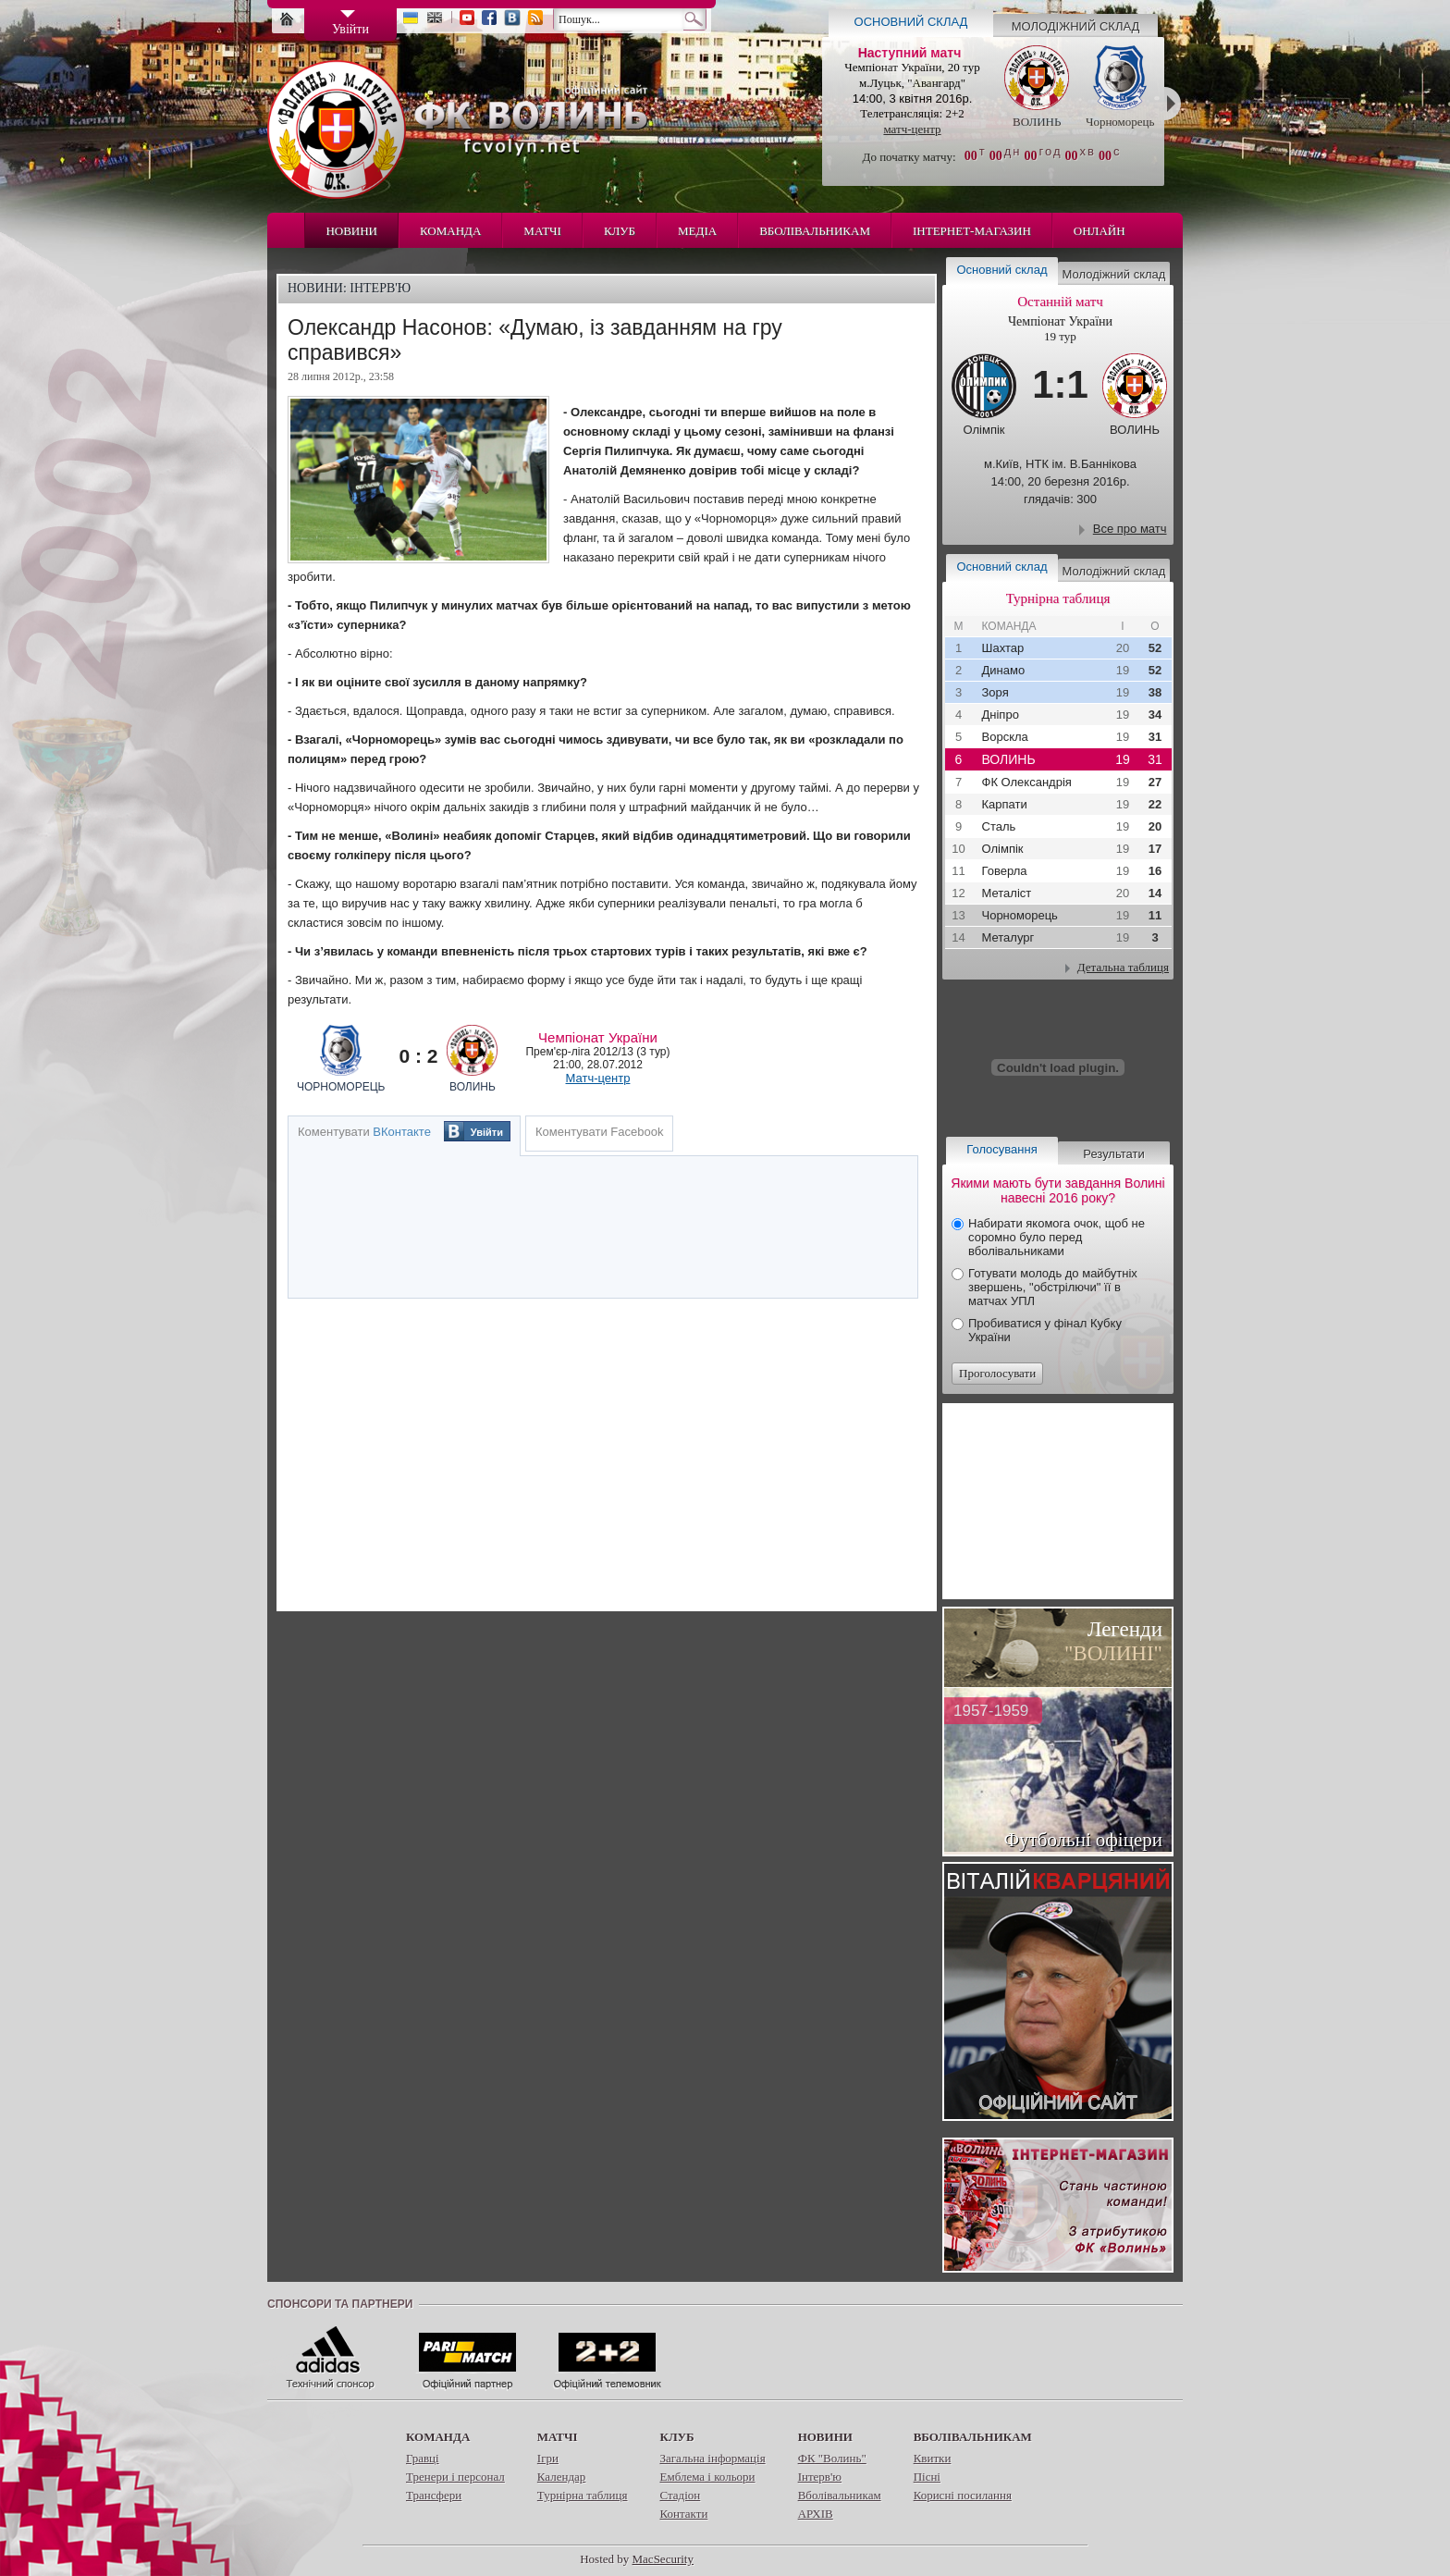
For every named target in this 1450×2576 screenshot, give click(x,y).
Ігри (548, 2458)
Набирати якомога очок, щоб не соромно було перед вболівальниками (1056, 1237)
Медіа (697, 231)
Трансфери (433, 2495)
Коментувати (364, 1132)
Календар (561, 2477)
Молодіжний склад (1076, 26)
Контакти (683, 2514)
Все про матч (1130, 529)
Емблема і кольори (707, 2477)
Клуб (619, 231)
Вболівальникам (814, 231)
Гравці (422, 2458)
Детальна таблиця (1123, 967)
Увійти (487, 1132)
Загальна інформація (712, 2458)
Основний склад (911, 22)
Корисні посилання (963, 2495)
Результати (1113, 1154)
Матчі (542, 231)
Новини (351, 231)
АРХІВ (815, 2514)
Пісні (927, 2477)
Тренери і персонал (455, 2477)
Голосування (1001, 1149)
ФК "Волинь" (832, 2458)
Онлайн (1099, 231)
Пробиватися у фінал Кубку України (1045, 1330)
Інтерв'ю (820, 2477)
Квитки (933, 2458)
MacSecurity (663, 2559)
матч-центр (911, 129)
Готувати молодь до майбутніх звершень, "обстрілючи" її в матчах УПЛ (1052, 1287)
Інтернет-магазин (972, 231)
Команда (450, 231)
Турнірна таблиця (582, 2495)
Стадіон (679, 2495)
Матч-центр (598, 1078)
